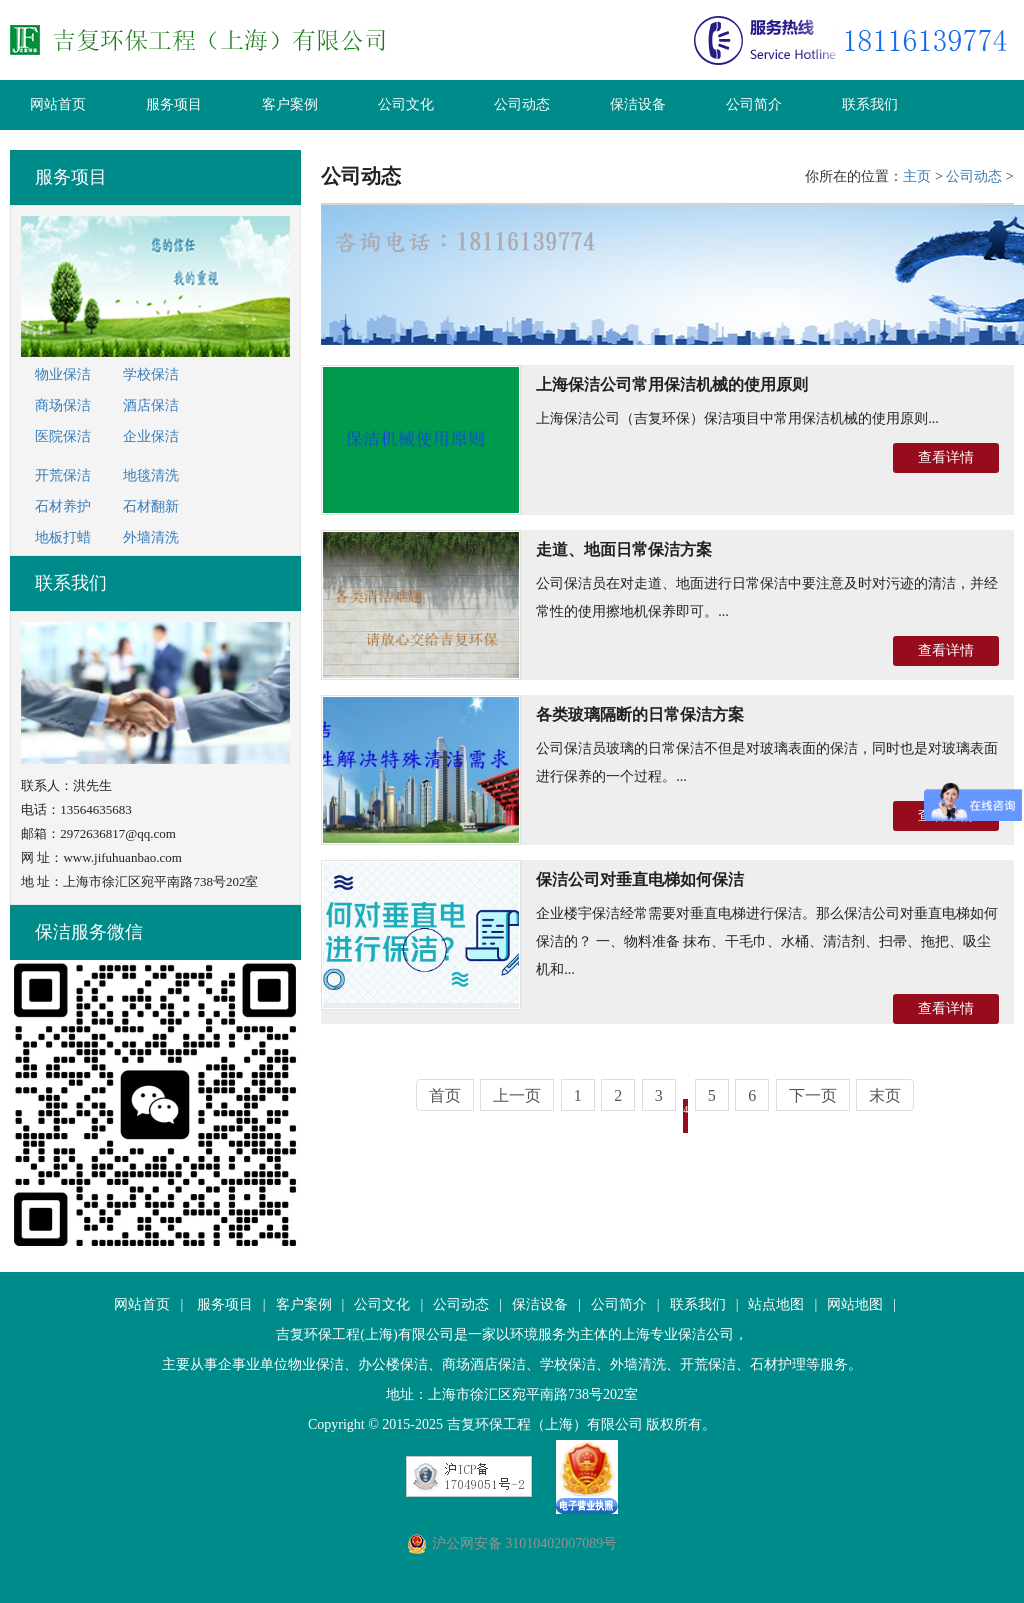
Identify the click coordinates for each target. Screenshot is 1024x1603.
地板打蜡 (63, 537)
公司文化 (406, 104)
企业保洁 (151, 436)
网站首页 (58, 104)
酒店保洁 (151, 405)
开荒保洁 (63, 475)
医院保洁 (63, 436)
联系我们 (870, 104)
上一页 (517, 1095)
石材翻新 (151, 506)
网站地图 (855, 1304)
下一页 (813, 1095)
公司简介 (754, 104)
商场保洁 (63, 405)
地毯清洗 (151, 475)
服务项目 (174, 104)
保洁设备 (638, 104)
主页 (917, 176)
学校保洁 (151, 374)
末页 (885, 1095)
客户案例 (290, 104)
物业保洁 (63, 374)
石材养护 (63, 506)
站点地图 (776, 1304)
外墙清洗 (151, 537)
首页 (445, 1095)
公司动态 (522, 104)
